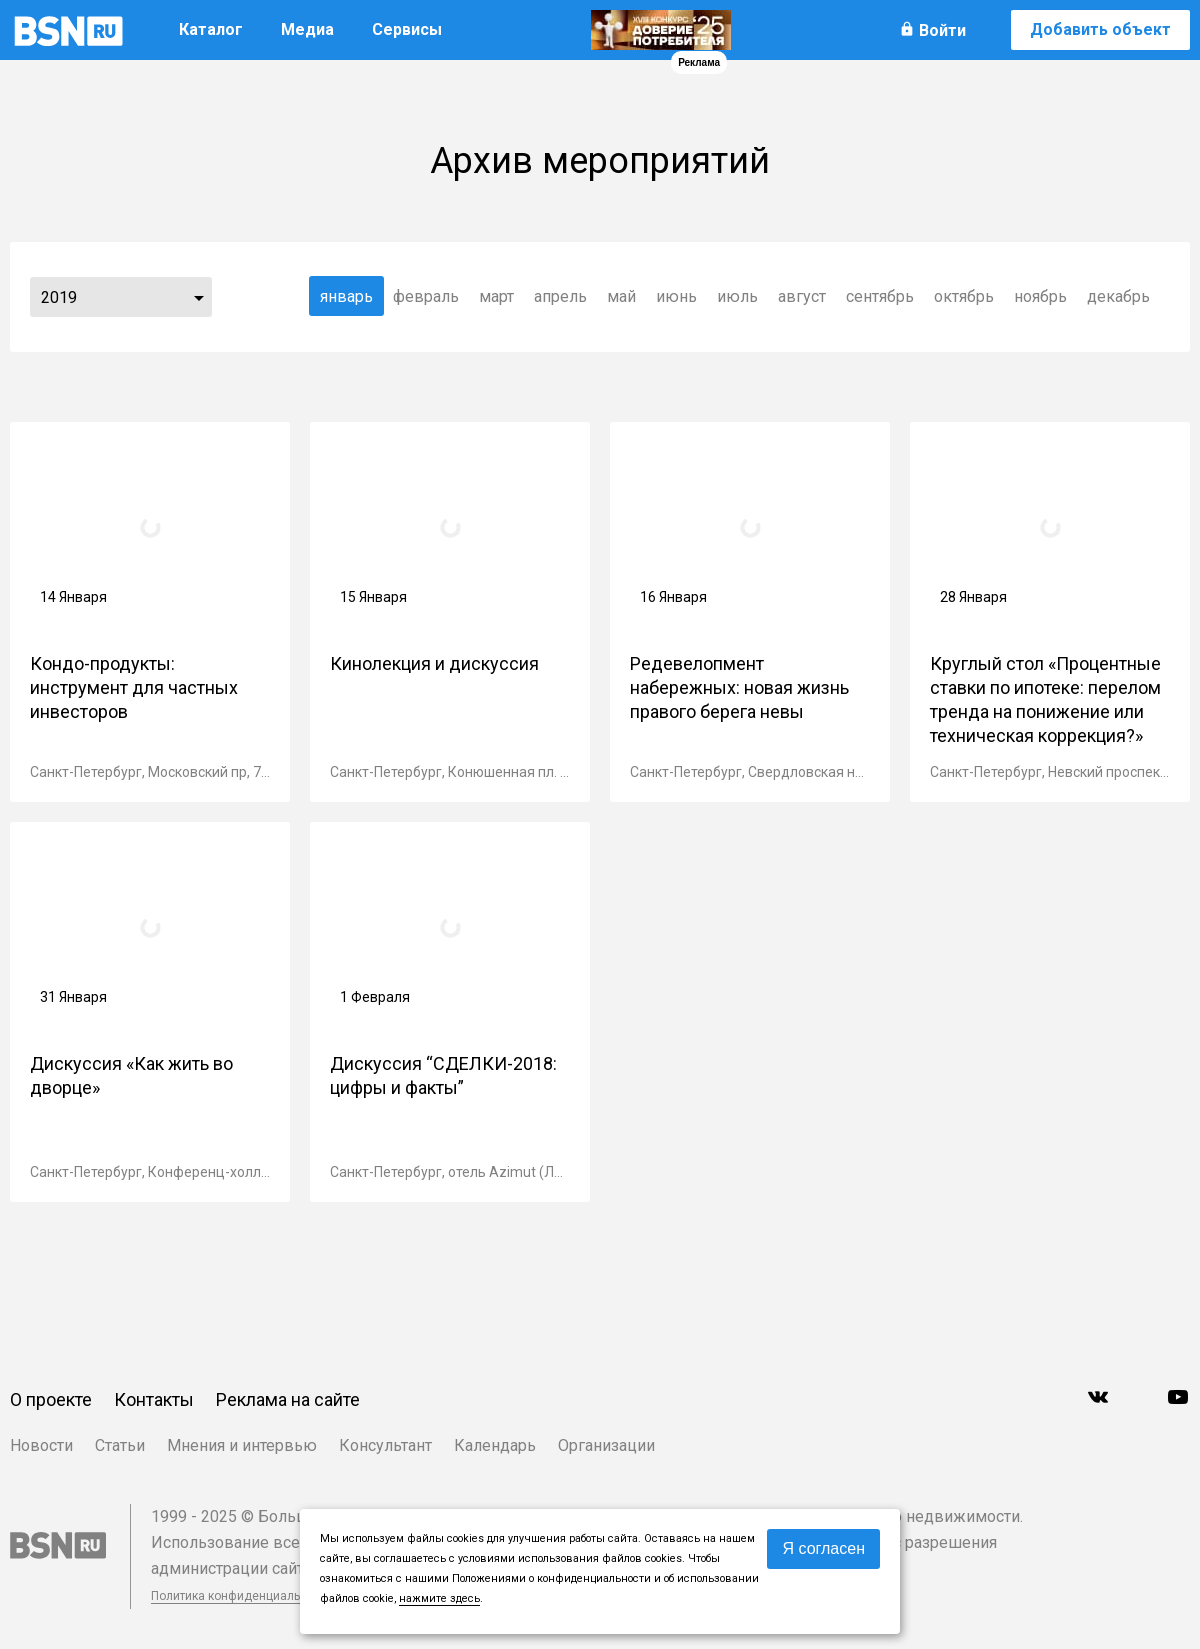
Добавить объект (1100, 29)
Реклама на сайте (288, 1399)
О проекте (51, 1399)
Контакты (154, 1399)
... (199, 297)
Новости (41, 1445)
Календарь (495, 1445)
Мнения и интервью (242, 1445)
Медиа (307, 29)
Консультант (385, 1445)
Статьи (120, 1445)
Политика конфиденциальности (242, 1596)
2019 (59, 297)
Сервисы (407, 29)
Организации (606, 1445)
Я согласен (823, 1548)
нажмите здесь (439, 1598)
